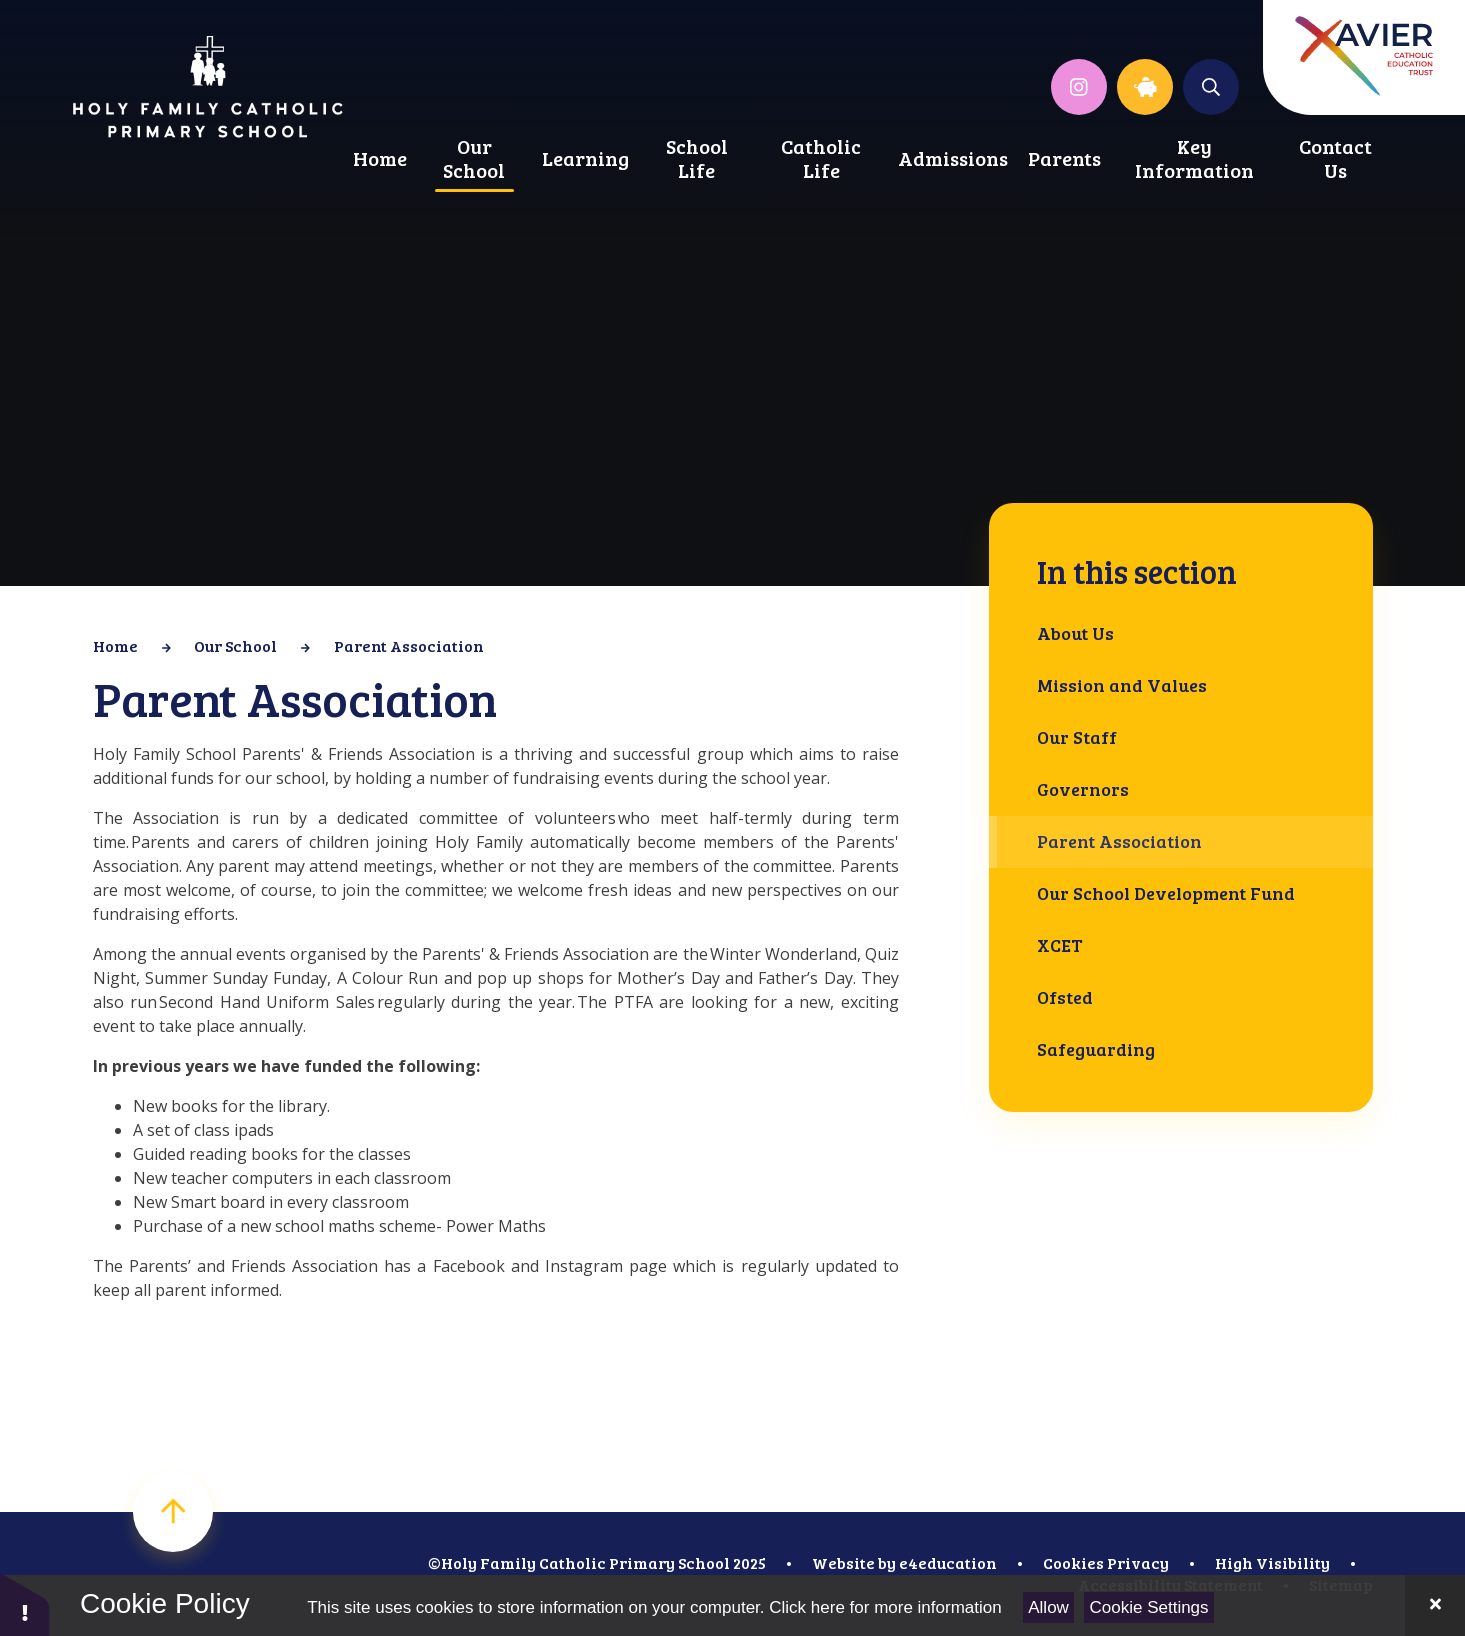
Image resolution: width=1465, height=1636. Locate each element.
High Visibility (1272, 1562)
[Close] (1435, 1605)
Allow (1048, 1607)
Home (115, 645)
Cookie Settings (1149, 1607)
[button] (25, 1603)
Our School (235, 645)
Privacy (1138, 1562)
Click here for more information (885, 1607)
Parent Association (409, 645)
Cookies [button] (1073, 1562)
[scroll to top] (173, 1512)
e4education (948, 1562)
